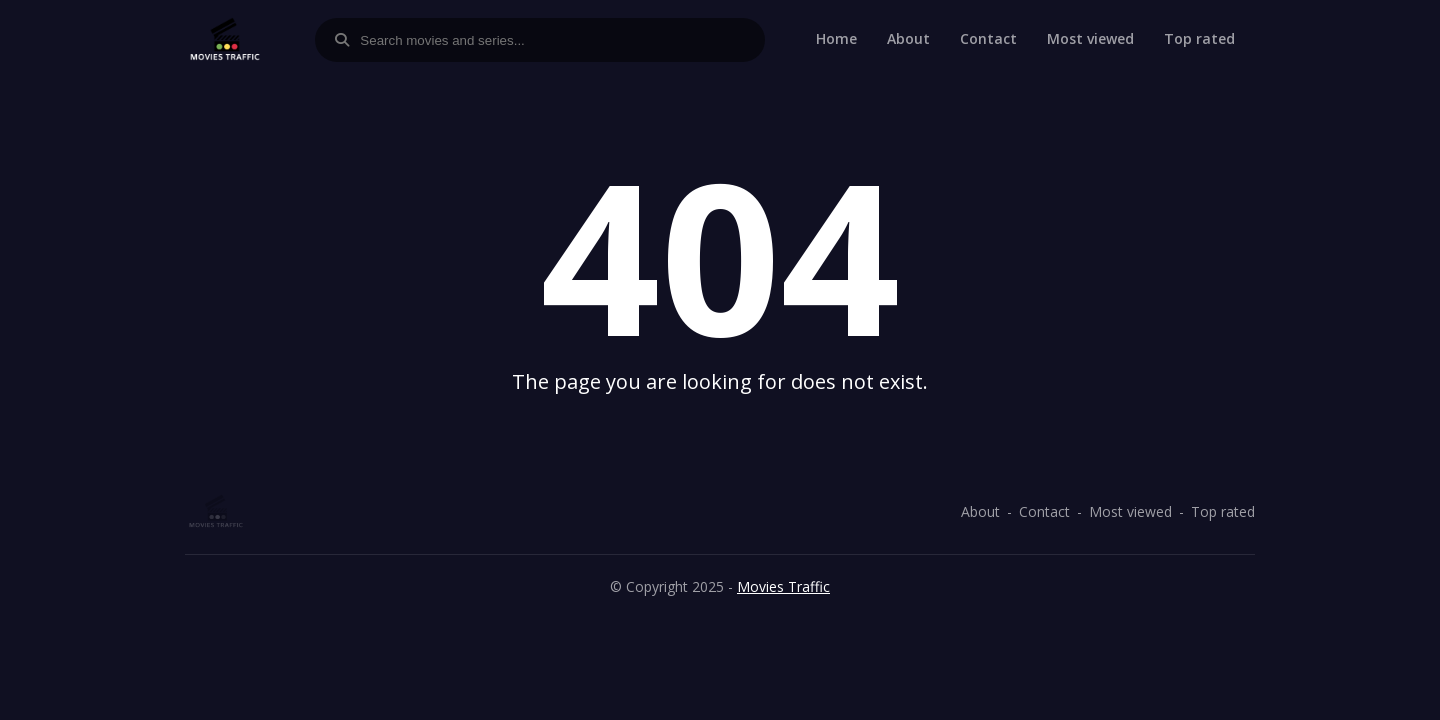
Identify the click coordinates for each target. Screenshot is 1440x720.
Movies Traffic (783, 586)
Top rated (1199, 38)
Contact (988, 38)
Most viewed (1090, 38)
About (908, 38)
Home (836, 38)
